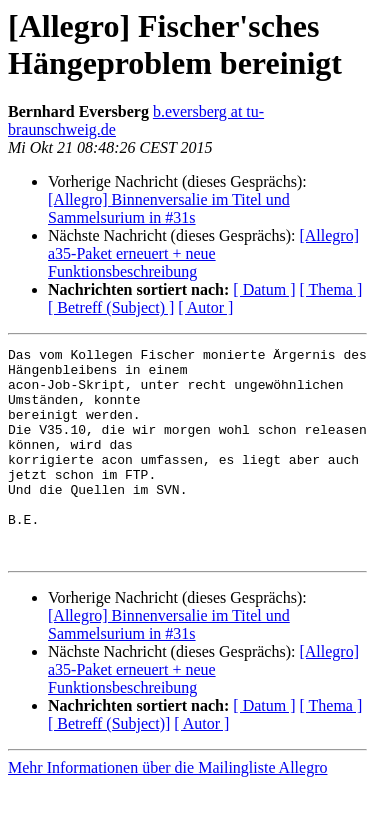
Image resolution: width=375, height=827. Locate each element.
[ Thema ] (331, 289)
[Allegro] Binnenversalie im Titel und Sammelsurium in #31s (169, 208)
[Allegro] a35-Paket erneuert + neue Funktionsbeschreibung (203, 253)
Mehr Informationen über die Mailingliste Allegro (167, 809)
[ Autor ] (205, 307)
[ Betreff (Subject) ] (111, 307)
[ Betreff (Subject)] (109, 765)
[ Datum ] (264, 289)
